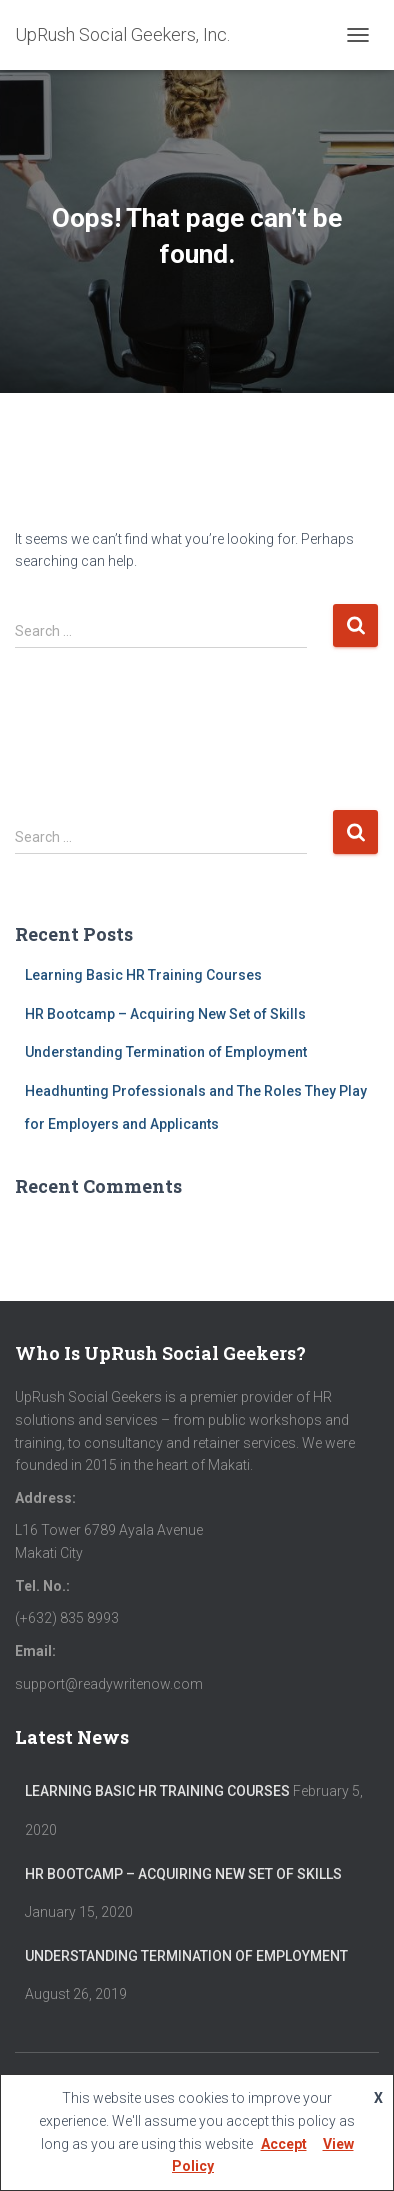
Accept (284, 2144)
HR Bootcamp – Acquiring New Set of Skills (165, 1014)
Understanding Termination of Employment (166, 1052)
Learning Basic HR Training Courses (143, 975)
